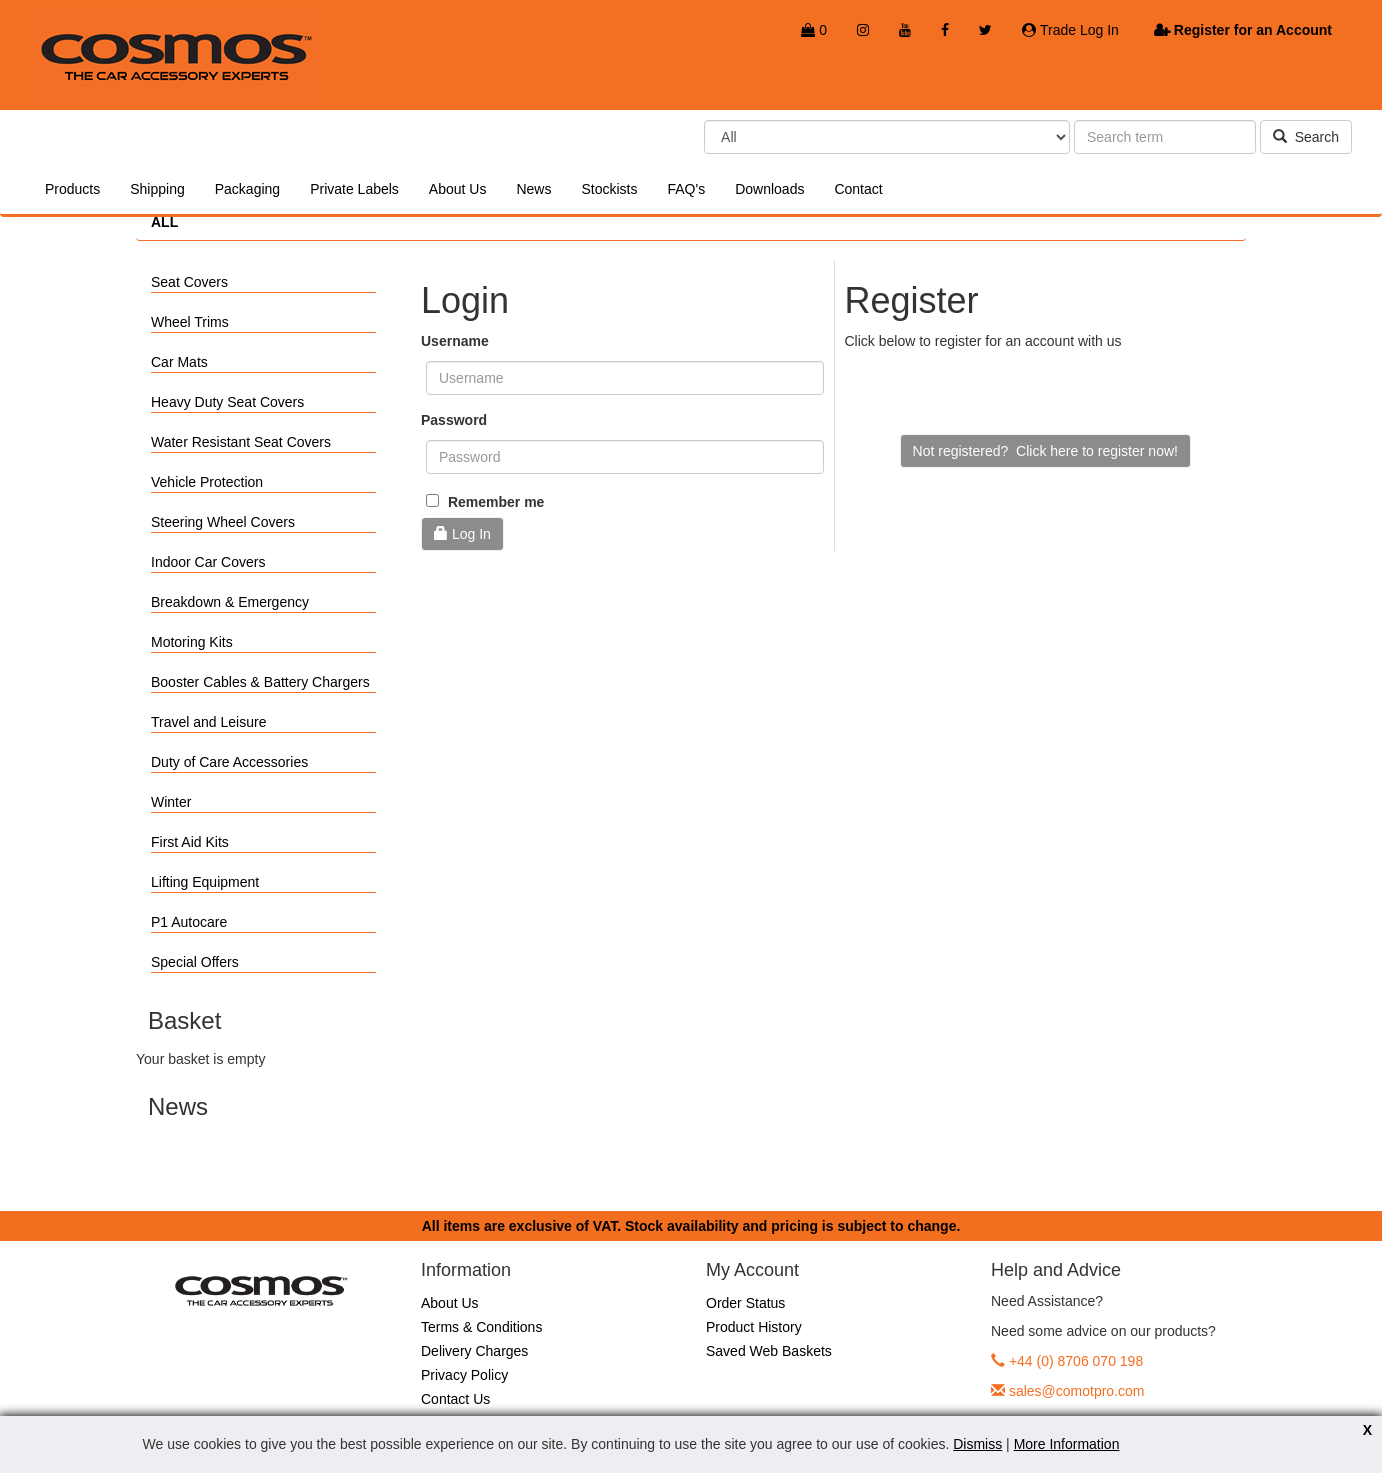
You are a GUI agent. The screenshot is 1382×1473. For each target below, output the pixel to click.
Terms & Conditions (481, 1327)
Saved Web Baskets (769, 1351)
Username (455, 341)
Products (72, 189)
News (533, 189)
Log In (462, 534)
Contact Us (455, 1399)
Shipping (157, 189)
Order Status (745, 1303)
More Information (1067, 1444)
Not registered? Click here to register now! (1045, 451)
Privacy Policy (464, 1375)
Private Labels (354, 189)
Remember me (485, 502)
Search (1306, 137)
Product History (754, 1327)
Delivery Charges (474, 1351)
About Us (458, 189)
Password (454, 420)
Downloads (769, 189)
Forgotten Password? (487, 576)
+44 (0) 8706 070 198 (1076, 1361)
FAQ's (686, 189)
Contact (858, 189)
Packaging (247, 189)
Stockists (609, 189)
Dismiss (977, 1444)
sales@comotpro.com (1077, 1391)
